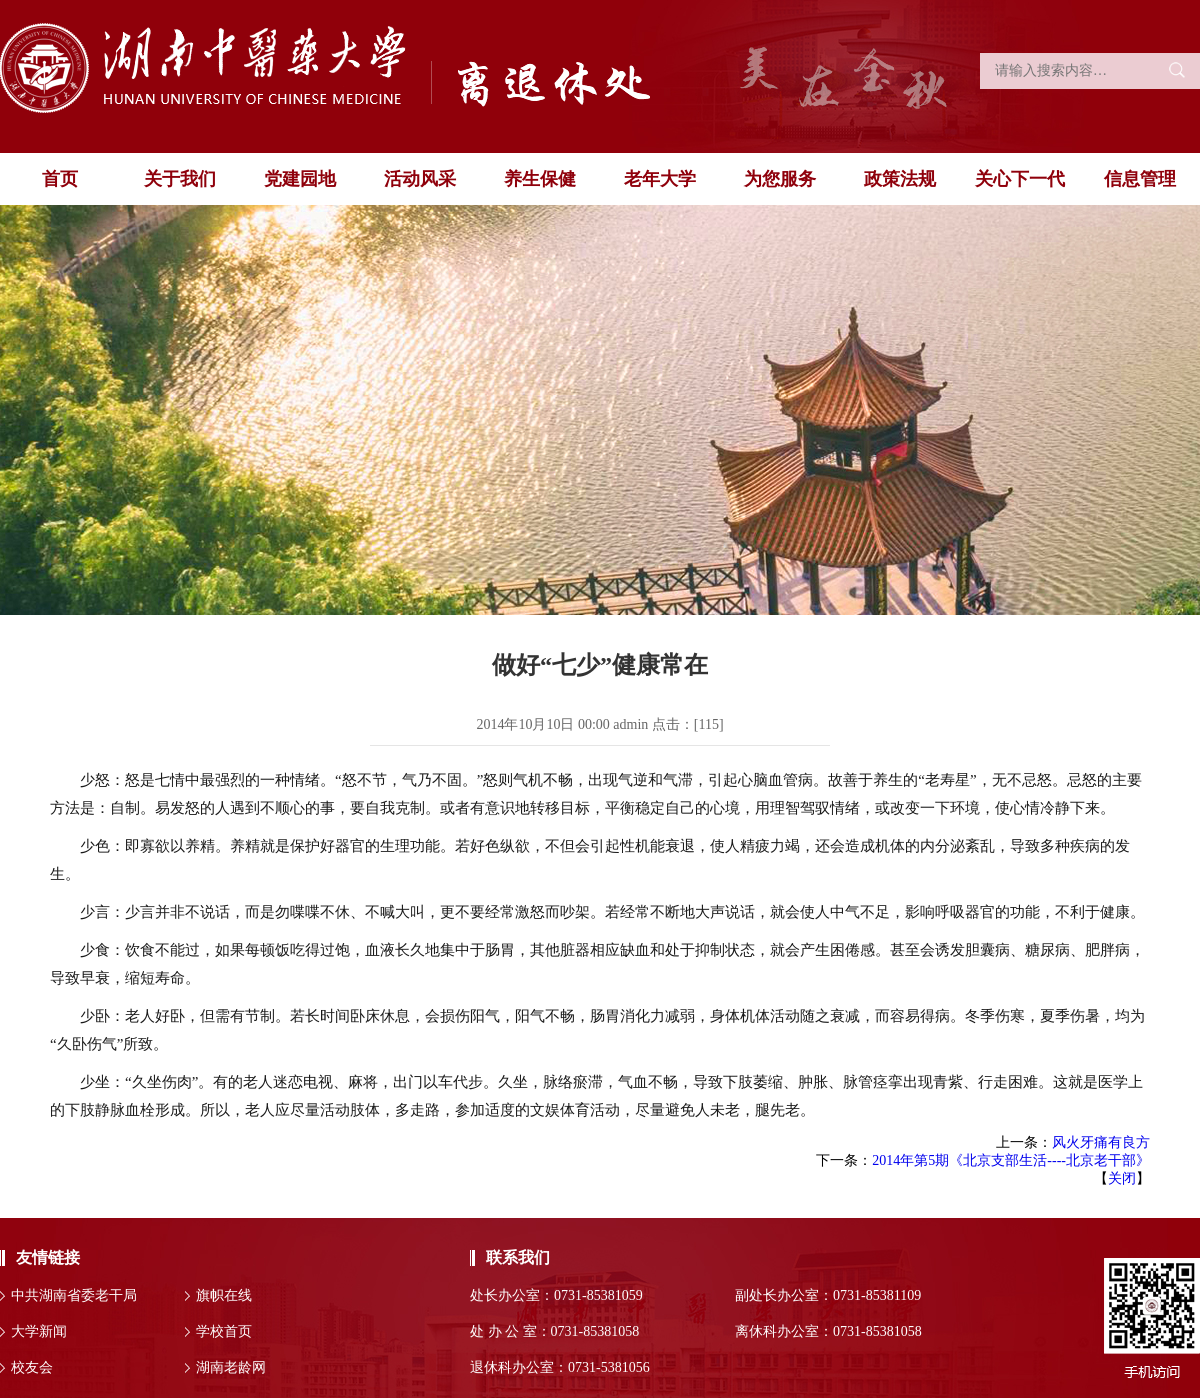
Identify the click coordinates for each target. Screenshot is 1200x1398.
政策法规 (900, 179)
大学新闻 (39, 1331)
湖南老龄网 (231, 1367)
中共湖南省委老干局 (74, 1295)
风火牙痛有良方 (1101, 1142)
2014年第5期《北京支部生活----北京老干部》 (1011, 1160)
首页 (60, 179)
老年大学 (660, 179)
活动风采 (420, 179)
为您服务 (780, 179)
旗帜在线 (224, 1295)
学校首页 (224, 1331)
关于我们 (180, 179)
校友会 (32, 1367)
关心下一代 (1020, 179)
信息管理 (1140, 179)
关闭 (1122, 1178)
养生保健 (540, 179)
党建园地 (300, 179)
